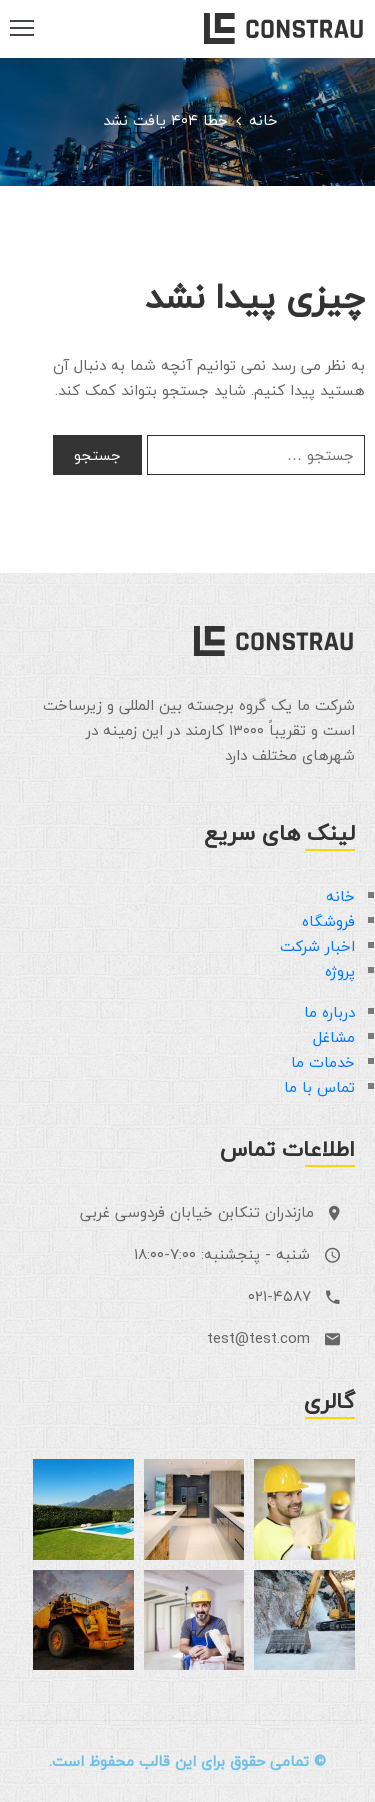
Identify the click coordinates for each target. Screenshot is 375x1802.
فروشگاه (328, 921)
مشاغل (334, 1037)
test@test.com (258, 1338)
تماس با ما (319, 1087)
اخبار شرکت (317, 946)
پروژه (340, 971)
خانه (263, 120)
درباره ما (329, 1012)
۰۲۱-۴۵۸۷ (279, 1296)
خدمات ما (323, 1062)
